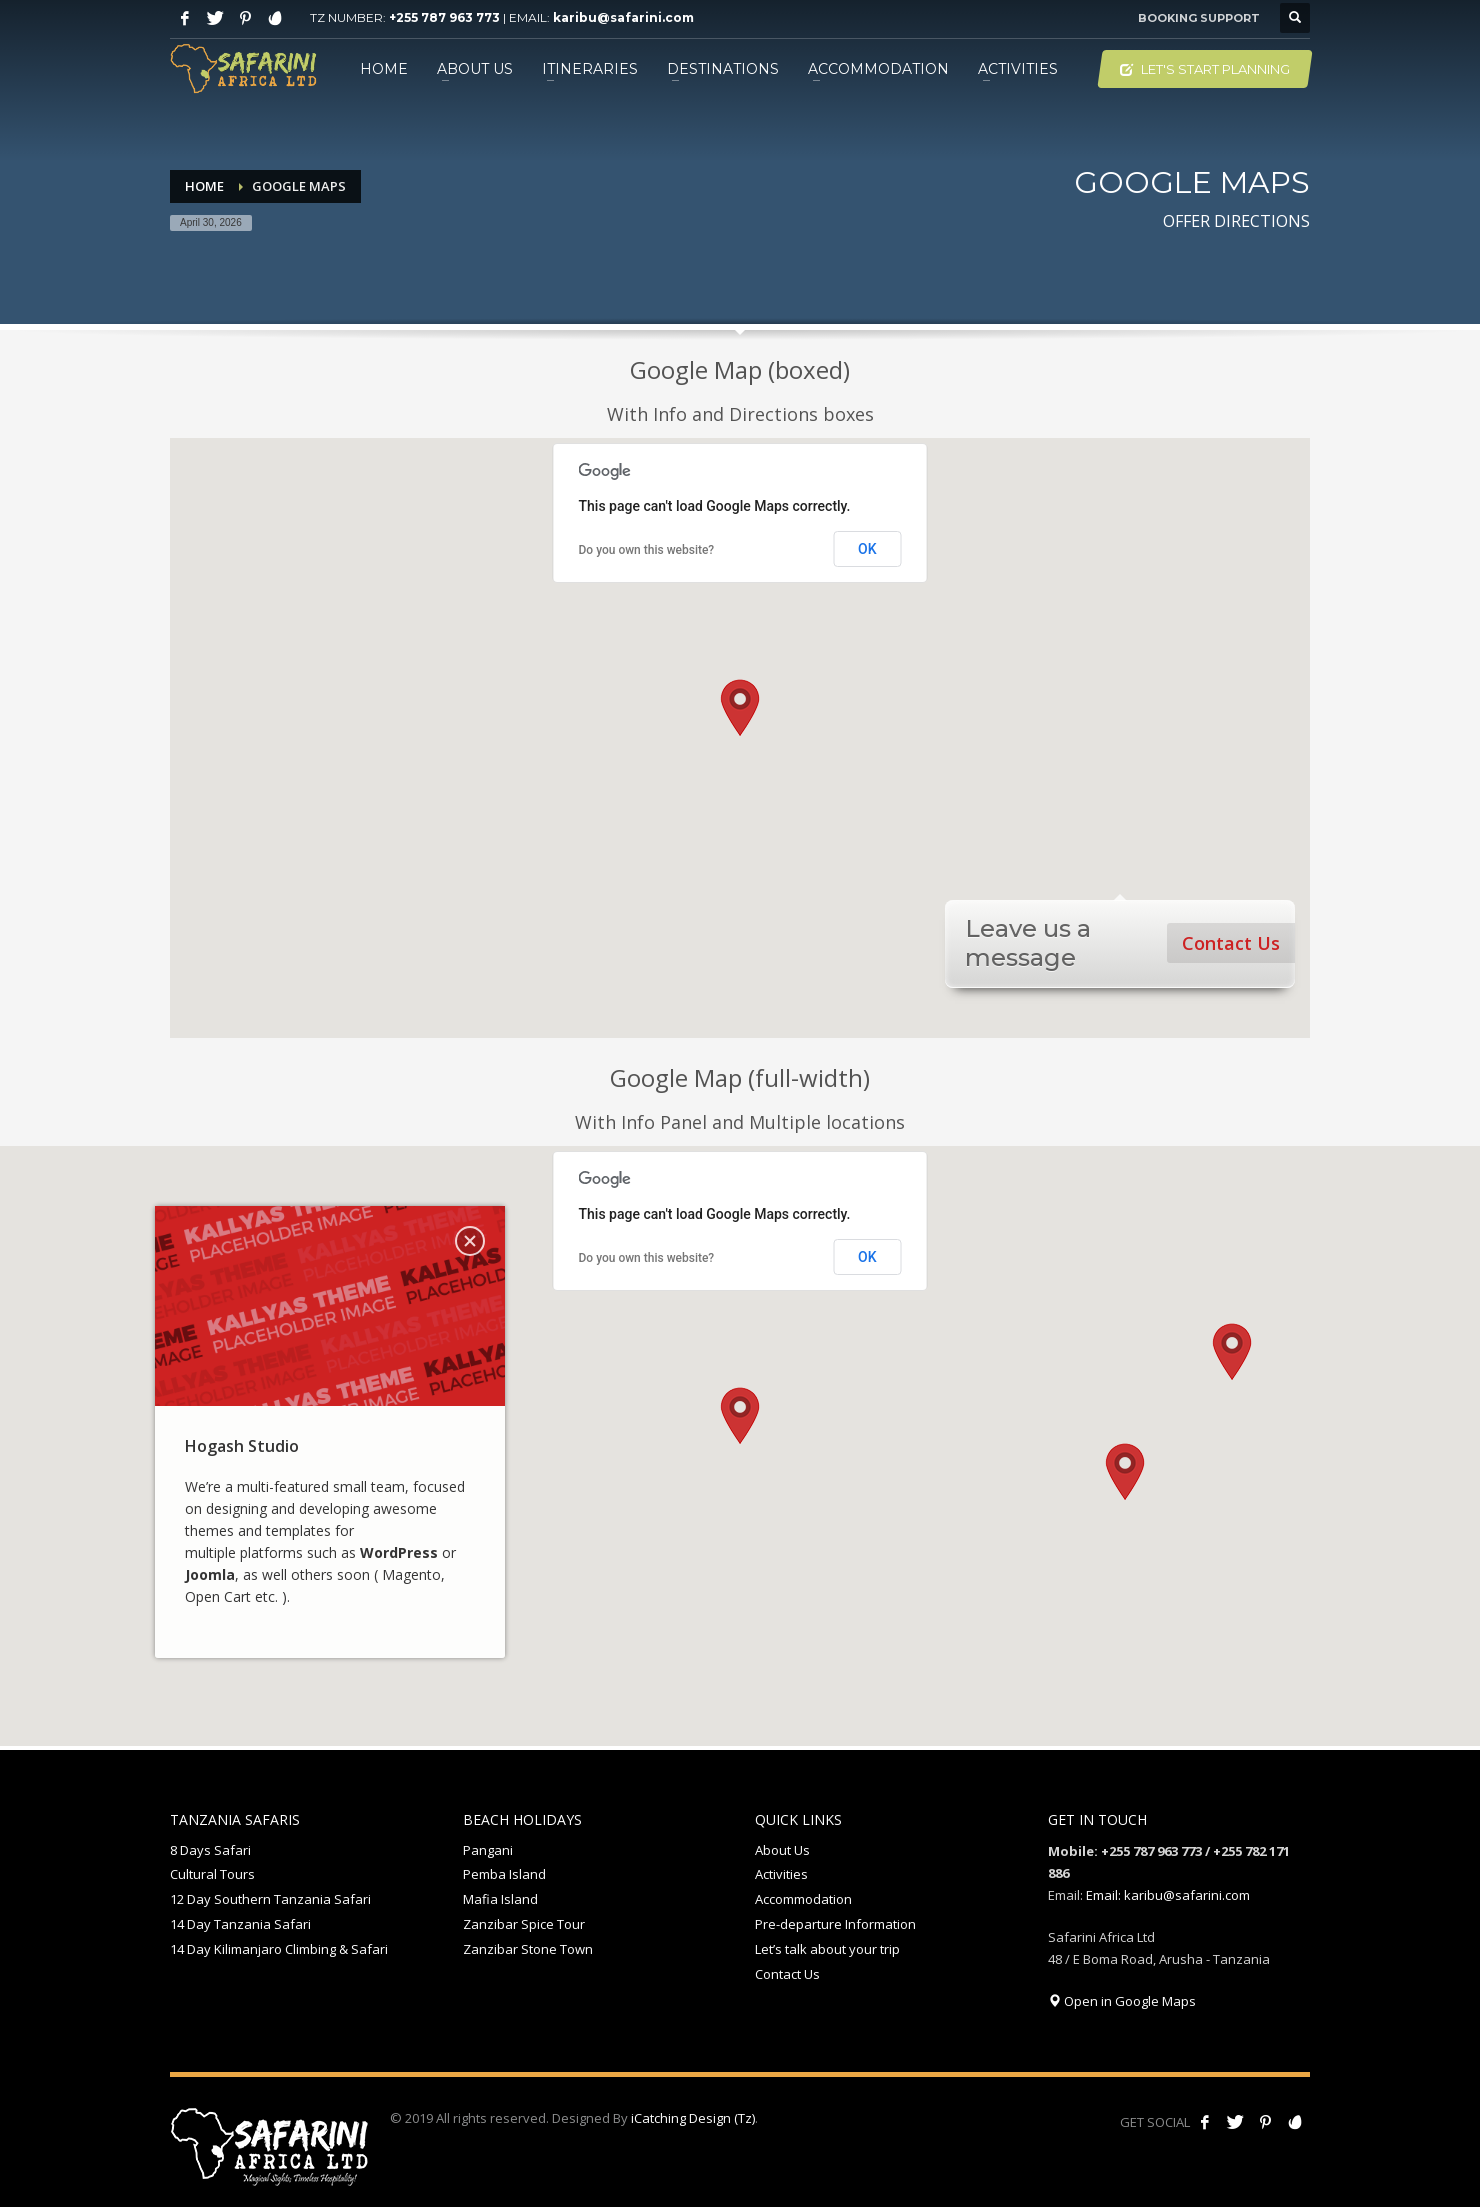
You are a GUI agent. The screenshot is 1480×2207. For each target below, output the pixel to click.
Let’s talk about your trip (827, 1949)
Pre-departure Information (835, 1924)
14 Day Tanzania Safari (240, 1924)
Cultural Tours (212, 1874)
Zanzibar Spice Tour (524, 1924)
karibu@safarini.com (623, 17)
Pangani (488, 1850)
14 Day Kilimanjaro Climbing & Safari (279, 1949)
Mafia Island (500, 1899)
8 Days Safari (210, 1850)
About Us (782, 1850)
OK (867, 549)
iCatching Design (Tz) (693, 2118)
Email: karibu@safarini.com (1168, 1895)
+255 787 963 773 (444, 17)
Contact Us (1231, 943)
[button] (740, 708)
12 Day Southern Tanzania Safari (270, 1899)
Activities (781, 1874)
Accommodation (803, 1899)
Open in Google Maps (1122, 2001)
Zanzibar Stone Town (528, 1949)
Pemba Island (504, 1874)
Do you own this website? (647, 550)
